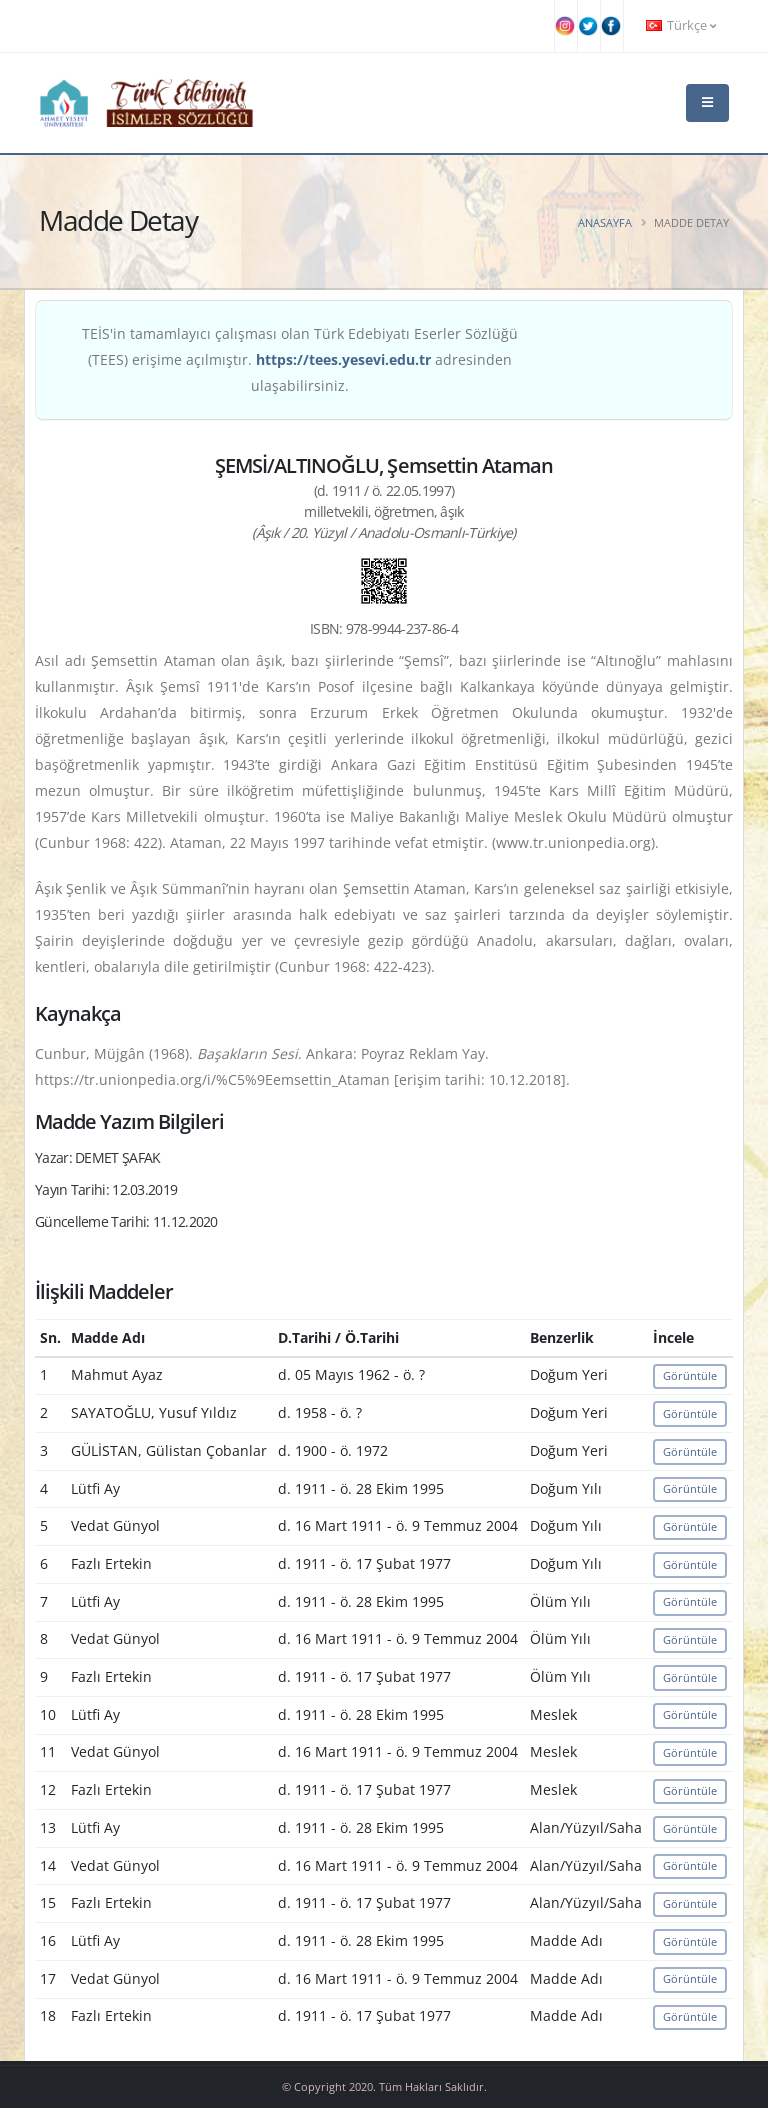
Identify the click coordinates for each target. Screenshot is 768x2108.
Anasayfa (605, 222)
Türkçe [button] (681, 25)
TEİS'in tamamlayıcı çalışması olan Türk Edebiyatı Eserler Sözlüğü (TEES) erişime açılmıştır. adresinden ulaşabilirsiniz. (300, 359)
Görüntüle (690, 1375)
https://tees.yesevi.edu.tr (343, 359)
